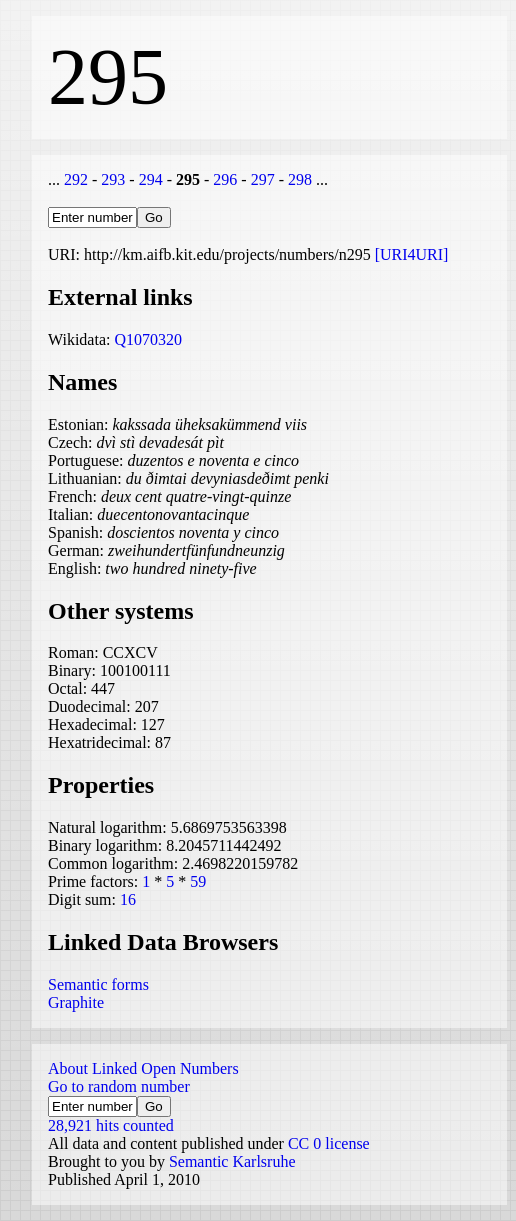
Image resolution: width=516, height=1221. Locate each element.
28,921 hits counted (111, 1125)
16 (128, 899)
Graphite (76, 1002)
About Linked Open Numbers (143, 1068)
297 (263, 179)
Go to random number (119, 1086)
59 (198, 881)
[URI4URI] (412, 254)
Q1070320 (148, 339)
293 (113, 179)
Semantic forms (98, 984)
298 (300, 179)
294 (151, 179)
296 (225, 179)
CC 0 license (329, 1143)
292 (76, 179)
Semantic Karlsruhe (232, 1161)
